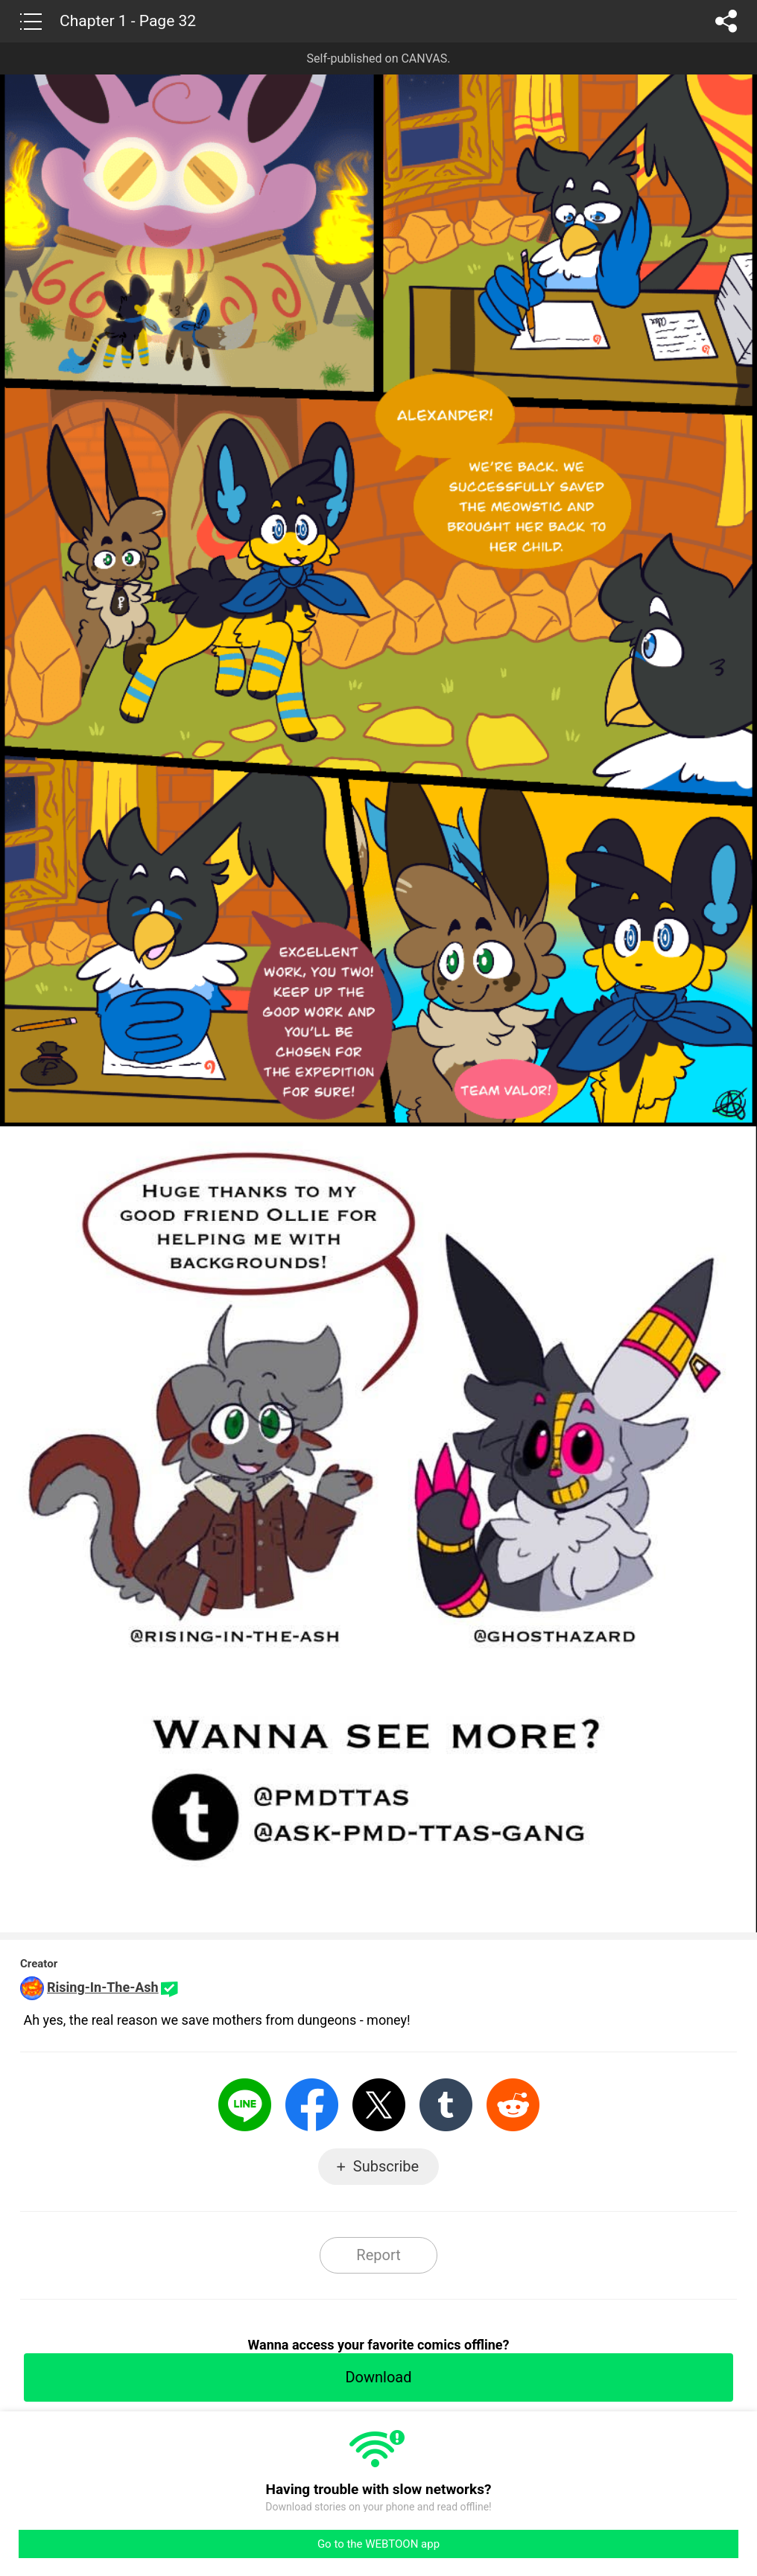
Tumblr (445, 2104)
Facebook (311, 2104)
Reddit (513, 2104)
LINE (244, 2104)
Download (378, 2377)
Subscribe (386, 2166)
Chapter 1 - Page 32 (128, 21)
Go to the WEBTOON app (378, 2544)
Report (378, 2255)
